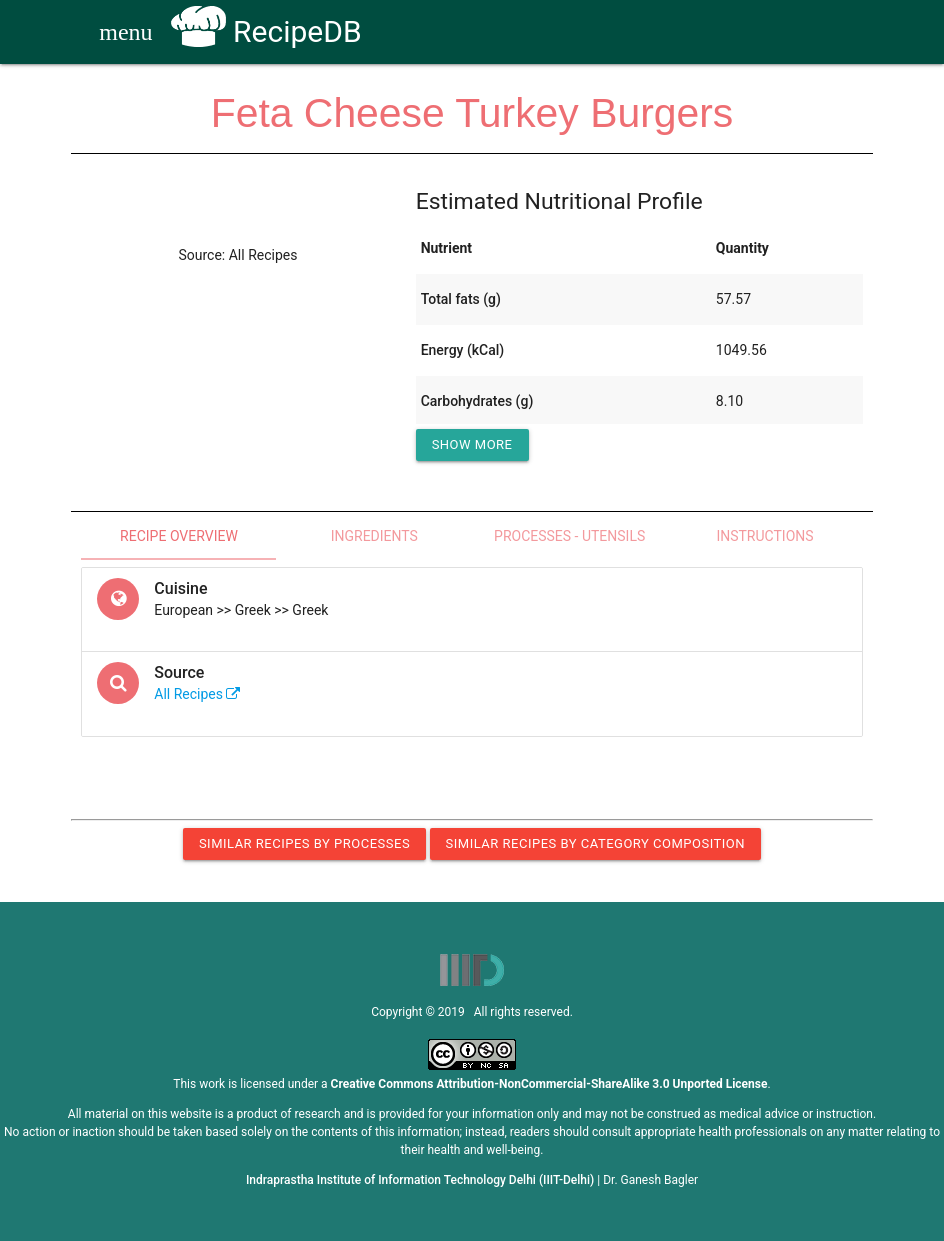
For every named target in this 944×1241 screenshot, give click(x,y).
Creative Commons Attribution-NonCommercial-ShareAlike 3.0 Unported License (549, 1084)
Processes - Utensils (569, 536)
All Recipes (197, 694)
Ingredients (374, 536)
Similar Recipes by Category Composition (595, 843)
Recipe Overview (179, 536)
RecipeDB (266, 31)
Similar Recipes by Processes (304, 843)
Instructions (764, 536)
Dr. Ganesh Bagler (650, 1180)
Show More (472, 444)
